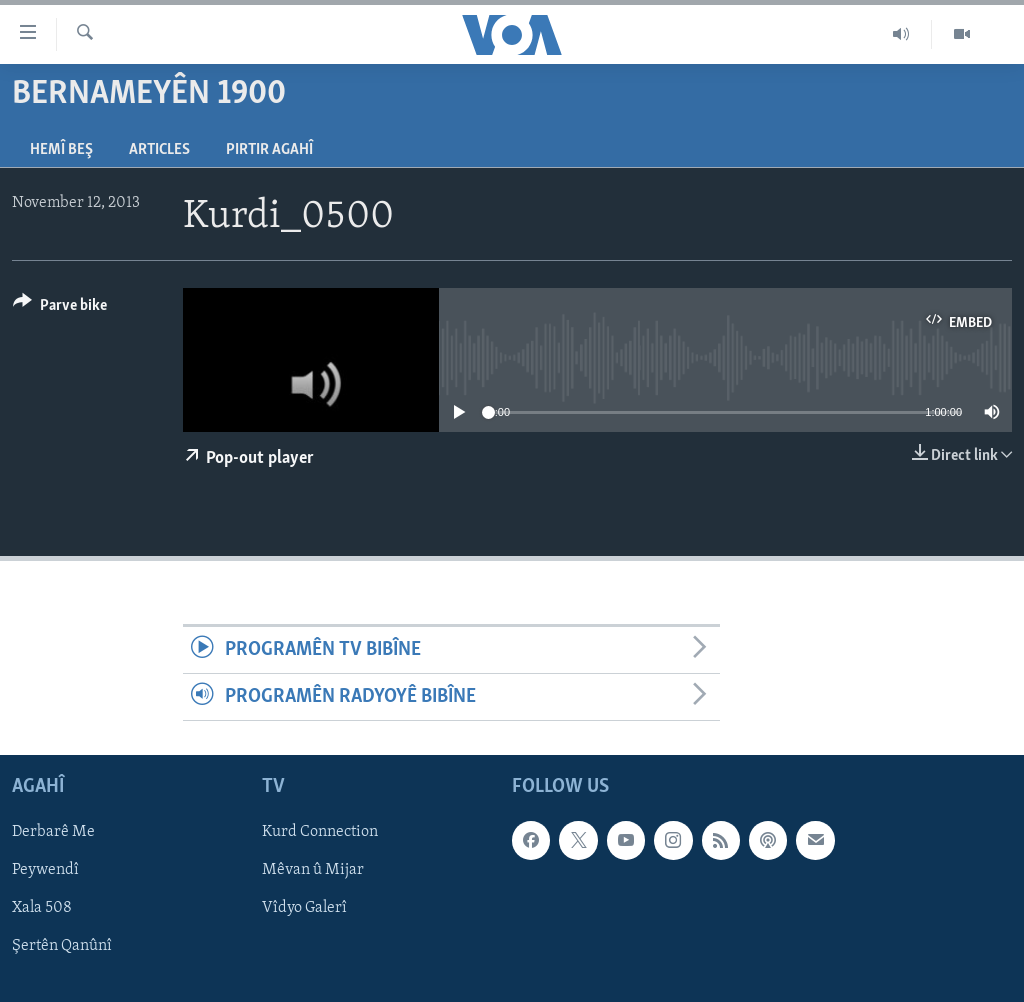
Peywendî (45, 871)
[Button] (60, 308)
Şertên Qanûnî (62, 947)
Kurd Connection (320, 833)
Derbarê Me (53, 833)
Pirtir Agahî (269, 150)
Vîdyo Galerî (304, 909)
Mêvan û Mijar (313, 871)
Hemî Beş (61, 150)
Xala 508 (42, 909)
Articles (159, 150)
